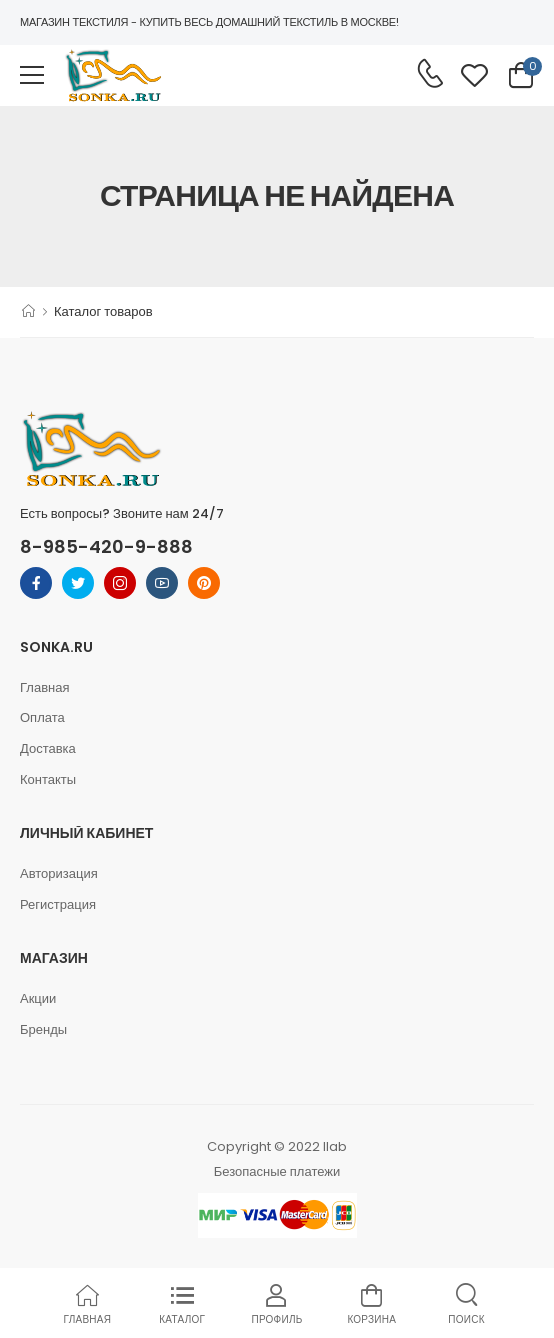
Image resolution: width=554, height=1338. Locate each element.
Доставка (48, 748)
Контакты (48, 779)
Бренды (43, 1029)
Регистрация (58, 904)
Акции (38, 998)
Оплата (42, 717)
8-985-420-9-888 (106, 547)
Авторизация (59, 873)
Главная (44, 687)
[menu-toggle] (32, 75)
